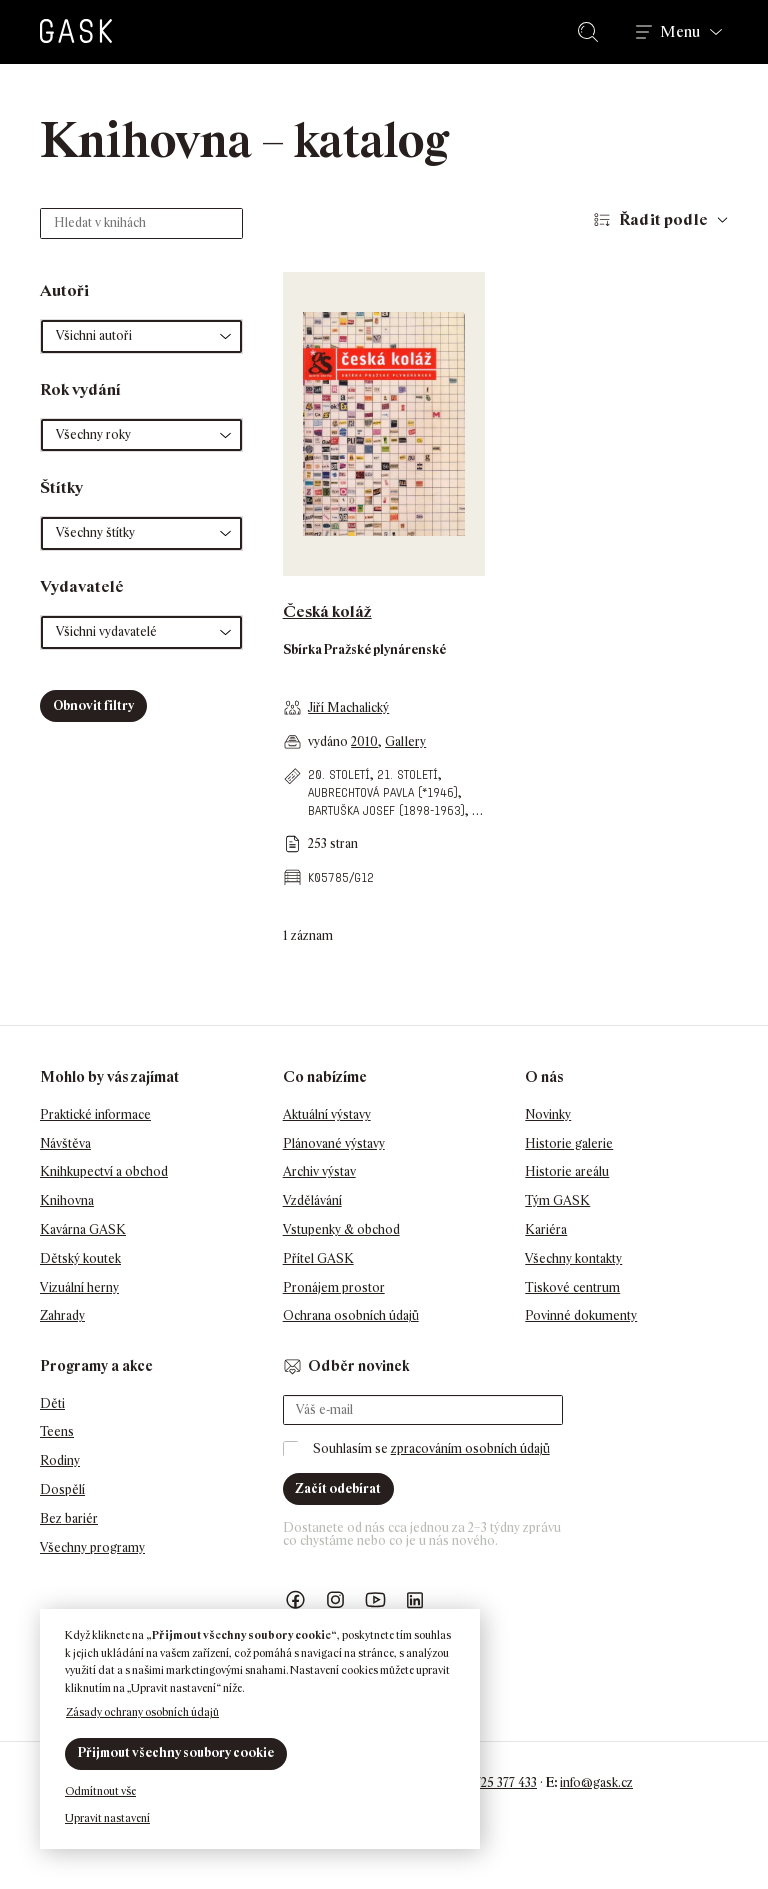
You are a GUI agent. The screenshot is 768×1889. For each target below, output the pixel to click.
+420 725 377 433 (490, 1782)
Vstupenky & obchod (341, 1229)
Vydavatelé (82, 586)
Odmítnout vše (100, 1791)
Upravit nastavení (107, 1818)
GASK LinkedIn (416, 1600)
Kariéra (546, 1229)
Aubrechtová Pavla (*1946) (383, 792)
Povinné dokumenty (581, 1315)
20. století (339, 774)
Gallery (405, 741)
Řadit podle (663, 219)
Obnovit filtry (93, 705)
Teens (57, 1431)
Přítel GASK (318, 1258)
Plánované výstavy (334, 1143)
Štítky (61, 487)
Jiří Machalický (348, 707)
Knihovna (67, 1200)
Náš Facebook (296, 1600)
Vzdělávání (312, 1200)
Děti (52, 1403)
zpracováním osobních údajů (470, 1448)
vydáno (329, 741)
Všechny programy (92, 1547)
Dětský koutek (80, 1258)
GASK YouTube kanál (376, 1600)
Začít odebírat (338, 1488)
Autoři (64, 290)
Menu (680, 32)
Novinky (548, 1114)
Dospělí (62, 1489)
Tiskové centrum (572, 1287)
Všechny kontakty (573, 1258)
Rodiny (60, 1460)
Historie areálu (567, 1171)
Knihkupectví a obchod (104, 1171)
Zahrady (62, 1315)
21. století (407, 774)
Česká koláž (327, 611)
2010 (364, 741)
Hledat (592, 32)
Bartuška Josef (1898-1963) (386, 810)
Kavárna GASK (83, 1229)
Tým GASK (557, 1200)
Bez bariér (69, 1518)
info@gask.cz (596, 1782)
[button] (141, 336)
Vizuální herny (79, 1287)
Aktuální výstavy (327, 1114)
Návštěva (65, 1143)
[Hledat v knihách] (141, 223)
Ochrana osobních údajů (351, 1315)
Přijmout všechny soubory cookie (176, 1752)
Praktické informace (95, 1114)
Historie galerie (569, 1143)
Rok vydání (80, 389)
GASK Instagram (336, 1600)
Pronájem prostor (334, 1287)
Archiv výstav (319, 1171)
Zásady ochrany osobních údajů (142, 1712)
